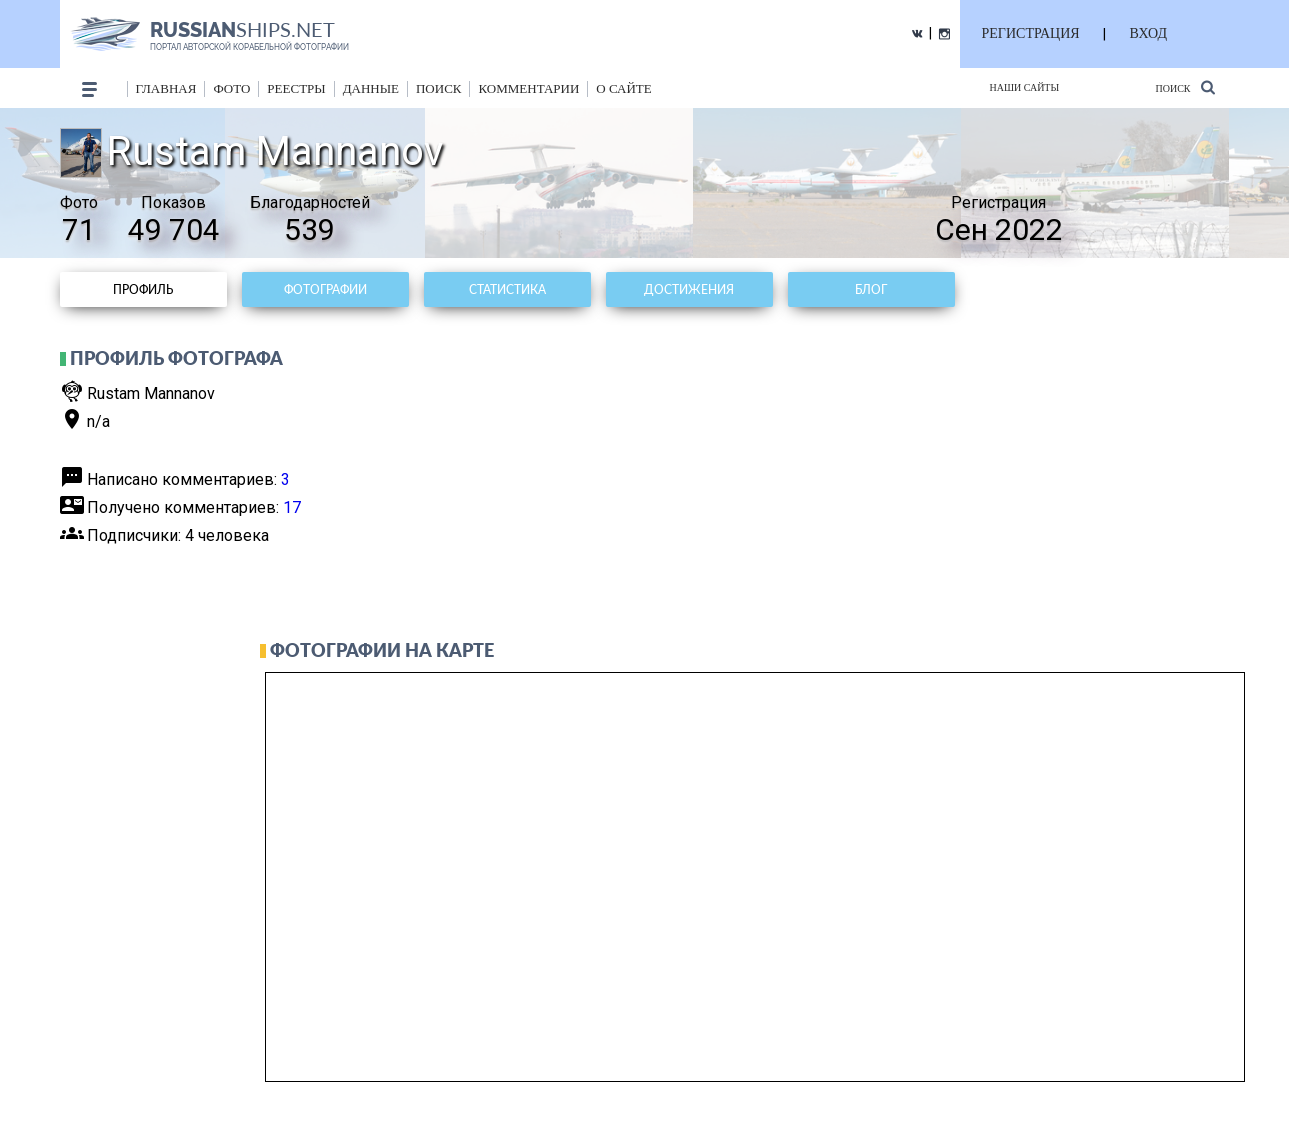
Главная (166, 88)
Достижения (689, 289)
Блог (871, 289)
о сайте (623, 88)
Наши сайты (1025, 87)
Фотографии (325, 289)
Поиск (1184, 87)
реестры (296, 88)
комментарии (528, 88)
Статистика (507, 289)
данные (371, 88)
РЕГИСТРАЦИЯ (1031, 33)
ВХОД (1148, 33)
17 (292, 507)
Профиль (143, 289)
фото (231, 88)
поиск (439, 88)
